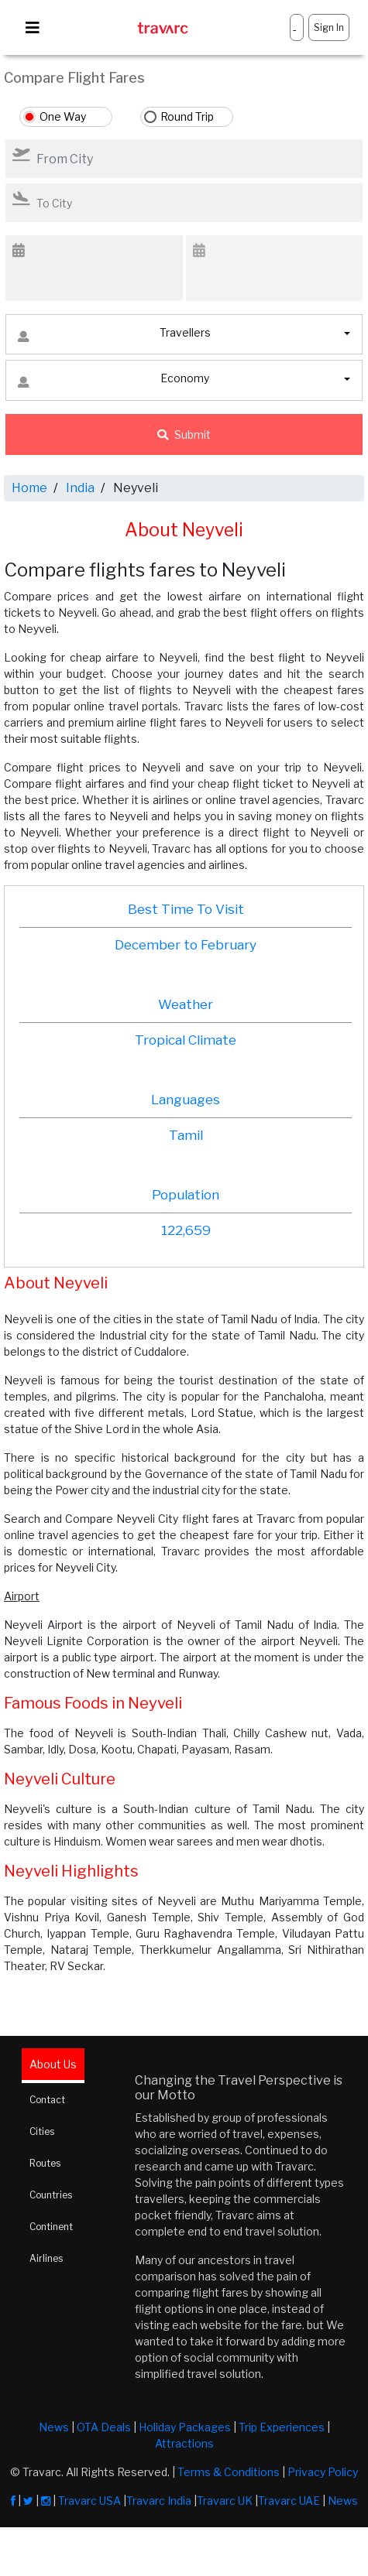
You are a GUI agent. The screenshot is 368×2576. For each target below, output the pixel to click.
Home (29, 488)
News (54, 2427)
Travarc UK (225, 2500)
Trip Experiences (282, 2427)
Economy (113, 381)
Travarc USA (89, 2500)
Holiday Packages (185, 2427)
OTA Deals (104, 2427)
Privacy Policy (322, 2472)
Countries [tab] (50, 2195)
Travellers (114, 336)
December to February (185, 945)
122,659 (186, 1230)
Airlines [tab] (46, 2258)
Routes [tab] (44, 2163)
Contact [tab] (47, 2100)
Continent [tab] (51, 2226)
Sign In (329, 27)
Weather (185, 1004)
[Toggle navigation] (32, 28)
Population (185, 1194)
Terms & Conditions (228, 2472)
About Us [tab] (53, 2064)
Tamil (186, 1135)
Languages (185, 1099)
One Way (63, 116)
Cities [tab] (41, 2131)
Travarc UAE (289, 2500)
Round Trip (187, 116)
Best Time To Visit (186, 909)
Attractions (184, 2443)
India (80, 488)
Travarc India (158, 2500)
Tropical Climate (185, 1040)
